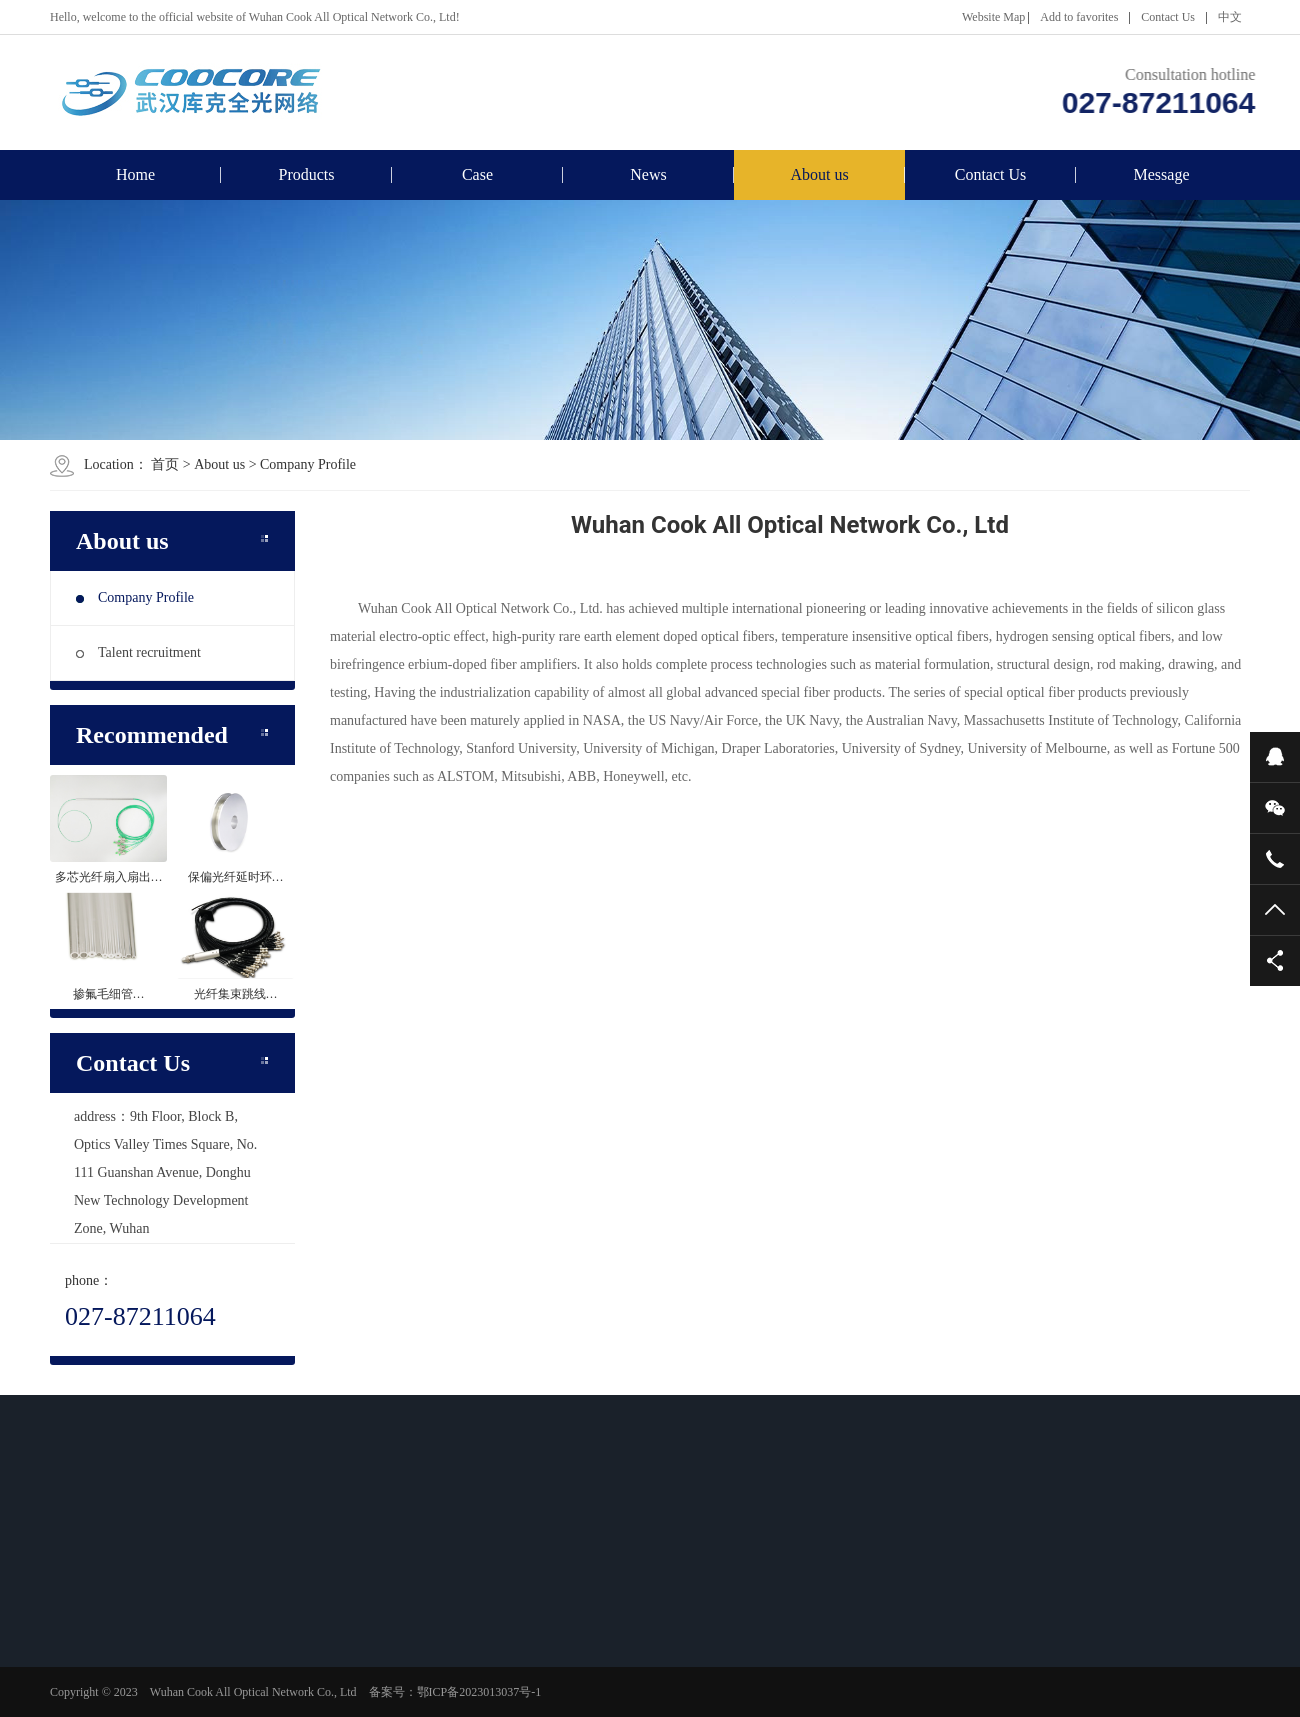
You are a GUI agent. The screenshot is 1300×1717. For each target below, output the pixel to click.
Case (477, 174)
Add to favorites (1079, 17)
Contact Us (1168, 17)
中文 (1230, 17)
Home (135, 174)
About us (819, 174)
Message (1162, 174)
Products (307, 174)
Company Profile (308, 464)
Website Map (993, 17)
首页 (165, 464)
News (648, 174)
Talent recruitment (138, 652)
